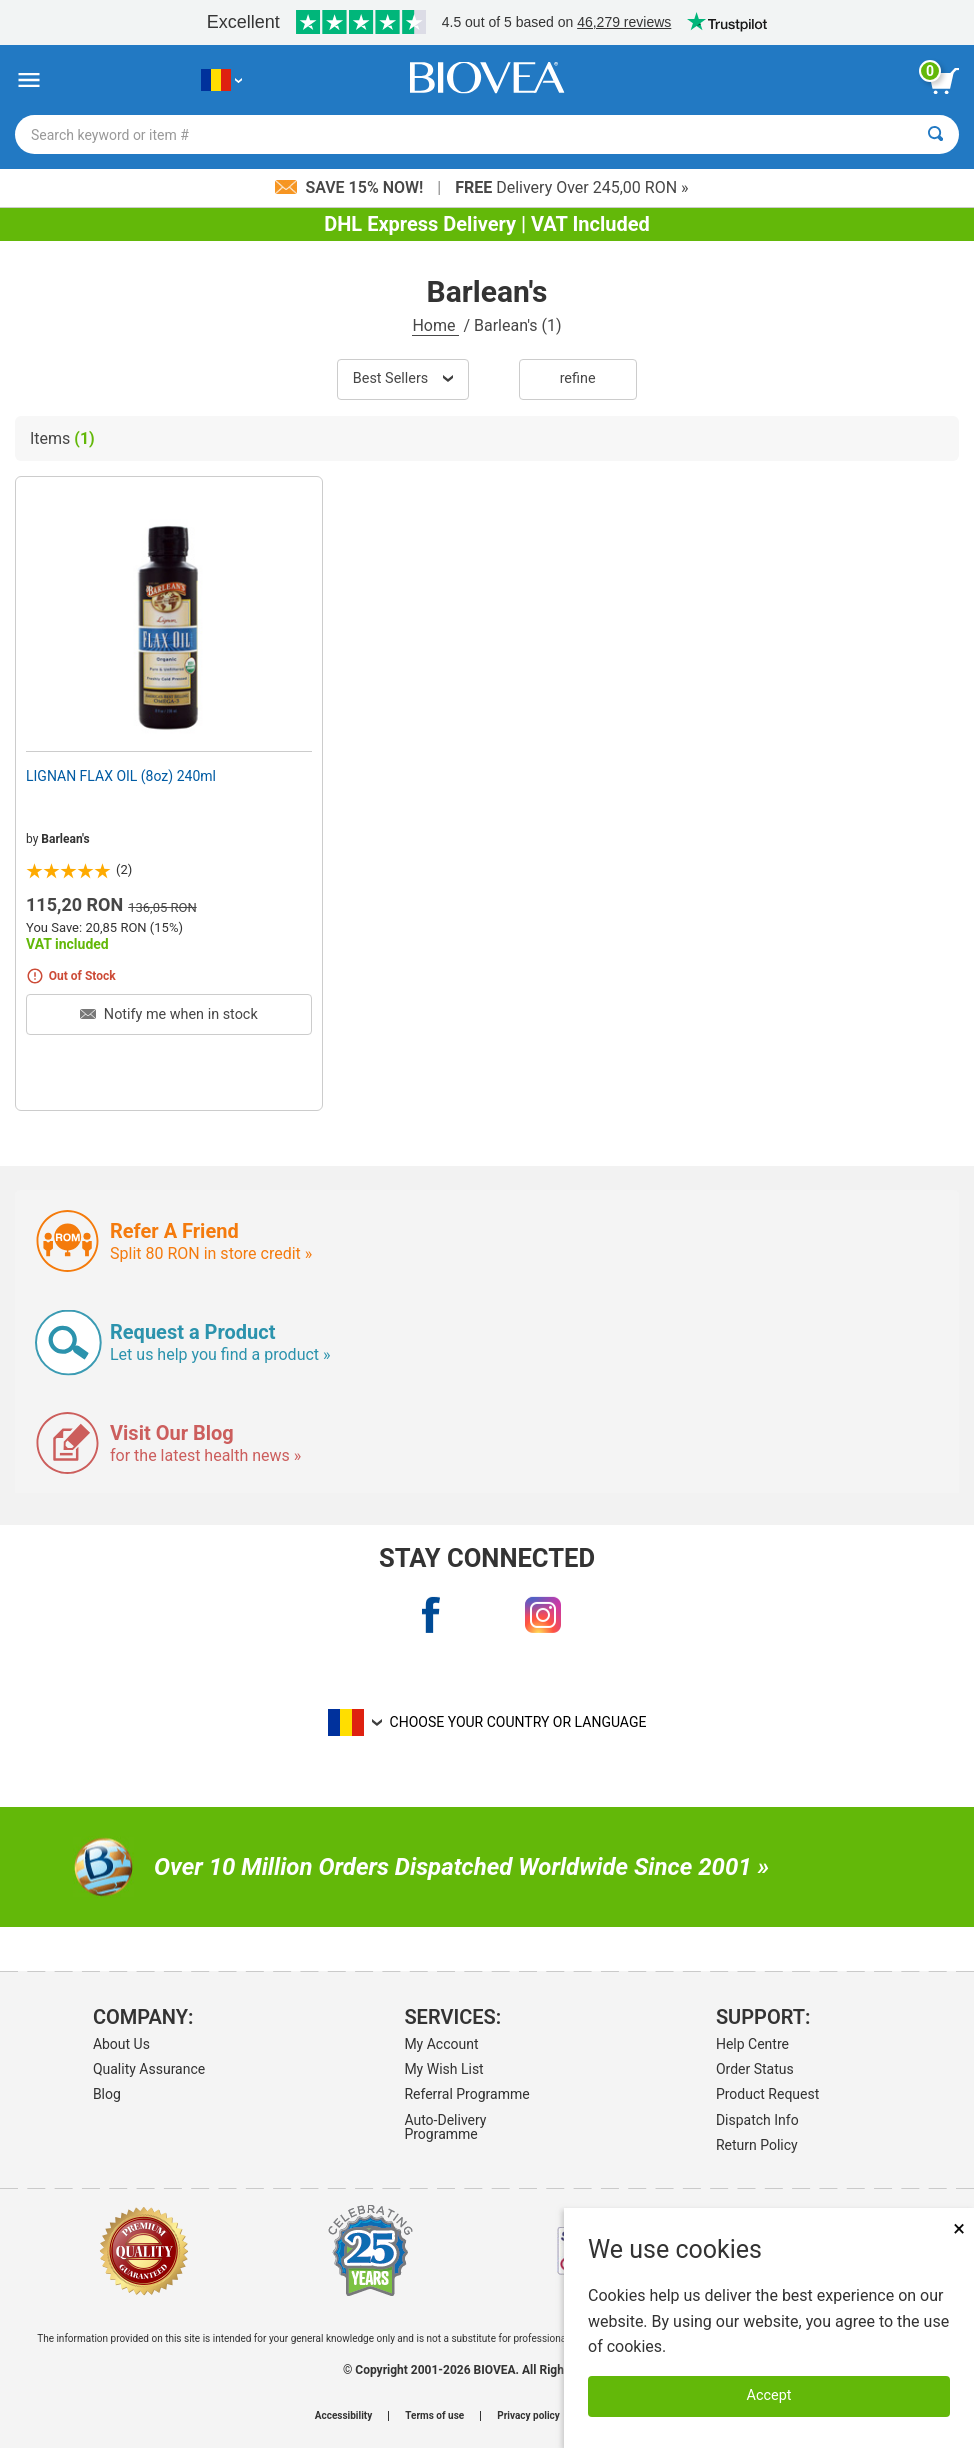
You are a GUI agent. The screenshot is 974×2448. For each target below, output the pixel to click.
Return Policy (757, 2145)
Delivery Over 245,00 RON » (571, 187)
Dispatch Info (757, 2120)
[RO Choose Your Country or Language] (221, 80)
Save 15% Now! (351, 187)
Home (435, 325)
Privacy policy (528, 2416)
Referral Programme (466, 2094)
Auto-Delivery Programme (445, 2127)
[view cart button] (944, 81)
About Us (121, 2044)
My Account (441, 2044)
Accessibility (343, 2416)
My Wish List (443, 2069)
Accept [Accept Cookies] (769, 2395)
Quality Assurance (149, 2069)
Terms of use (434, 2416)
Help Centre (752, 2044)
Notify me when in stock (168, 1014)
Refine (578, 378)
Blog (107, 2094)
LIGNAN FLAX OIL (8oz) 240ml (121, 776)
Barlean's (65, 839)
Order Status (755, 2069)
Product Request (767, 2094)
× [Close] (959, 2228)
